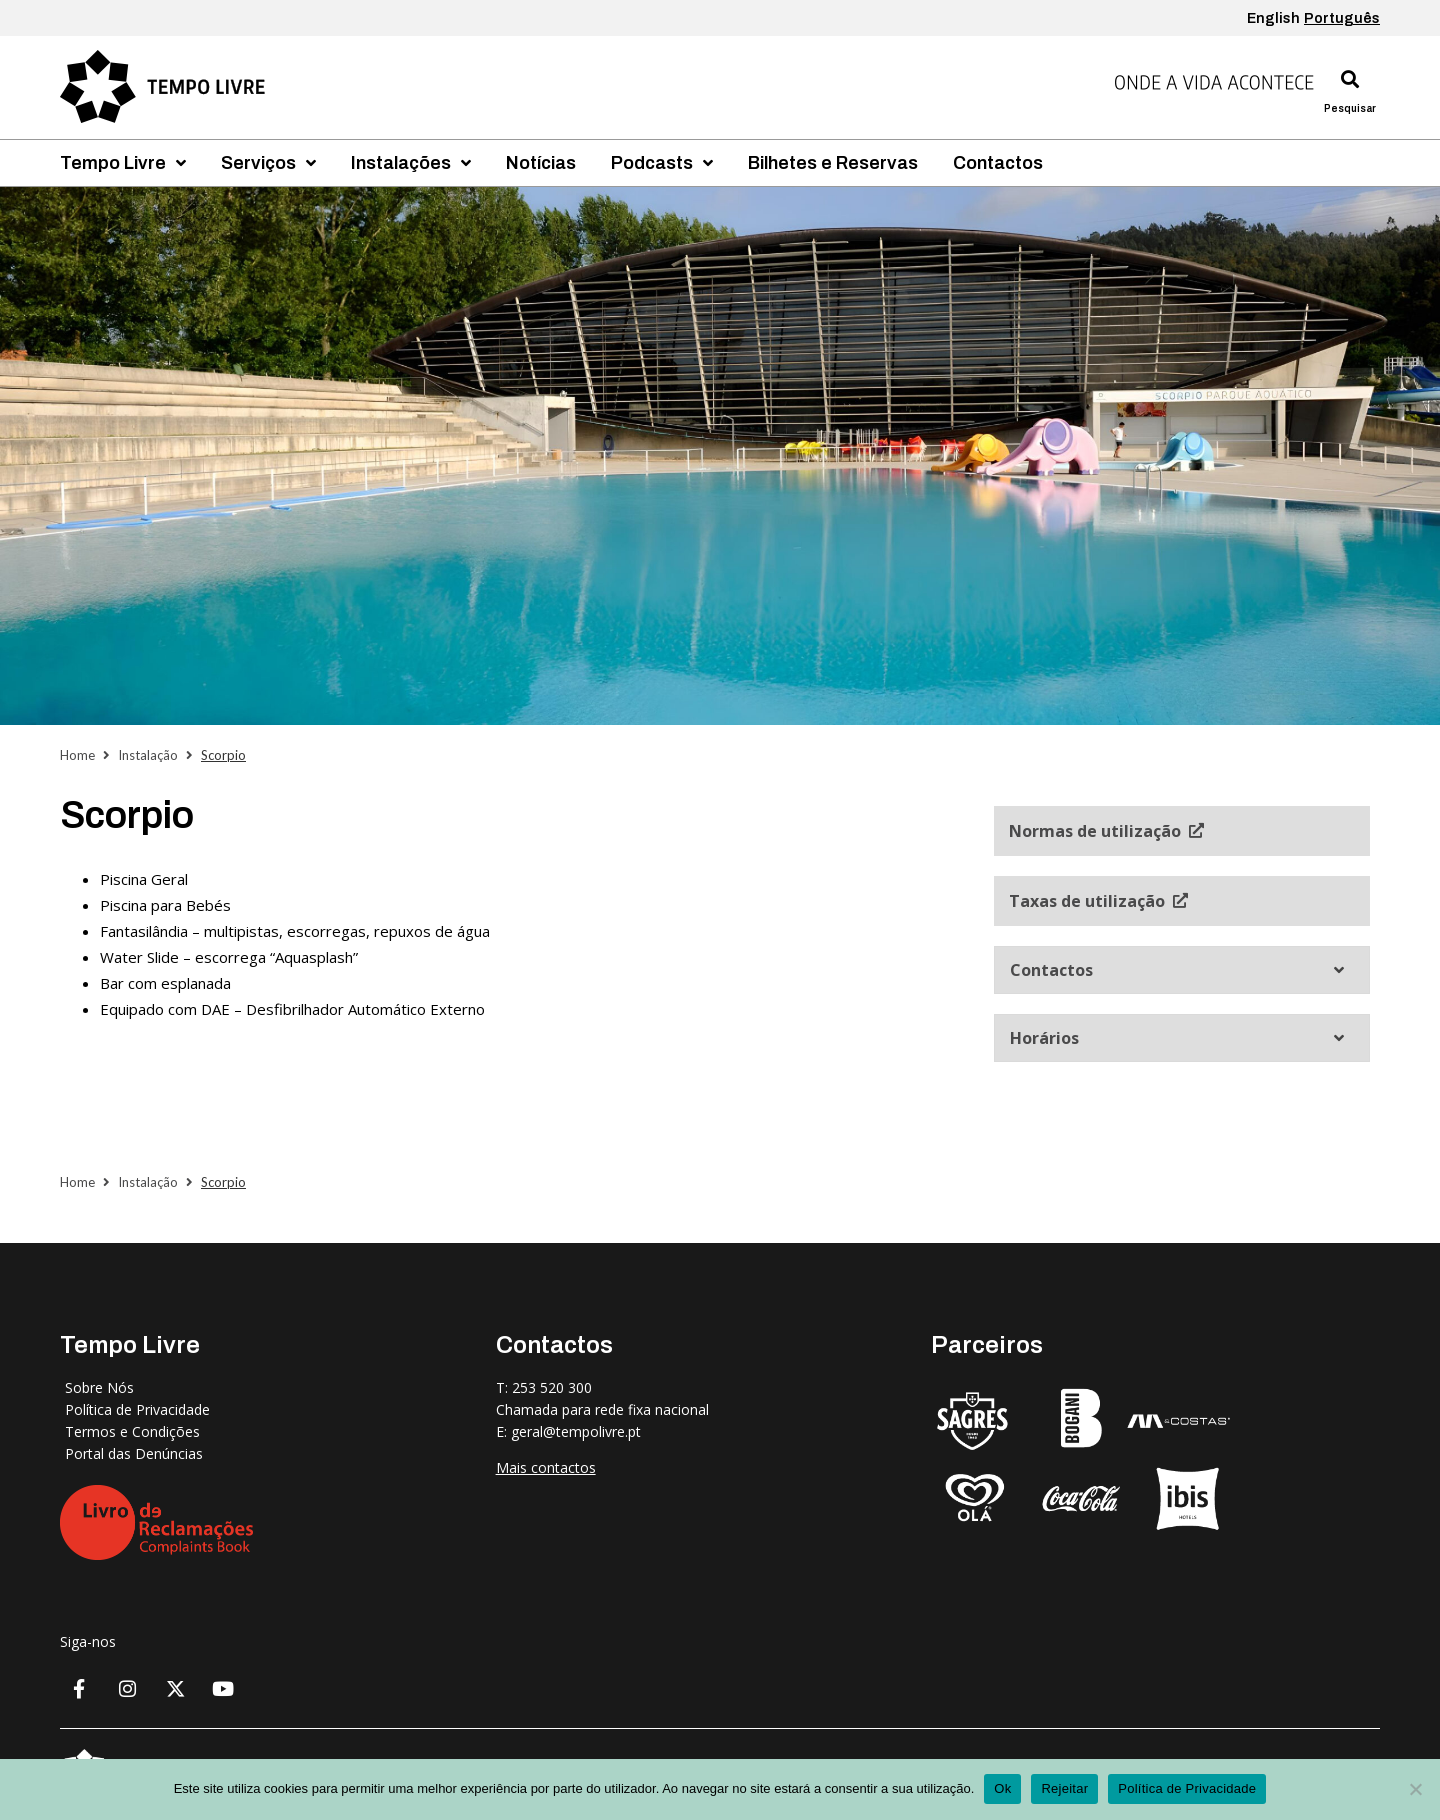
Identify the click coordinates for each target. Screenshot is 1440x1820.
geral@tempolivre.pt (576, 1431)
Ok (1002, 1788)
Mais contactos (546, 1467)
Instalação (148, 755)
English (1273, 18)
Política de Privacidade (1187, 1788)
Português (1342, 18)
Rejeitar (1064, 1788)
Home (77, 755)
